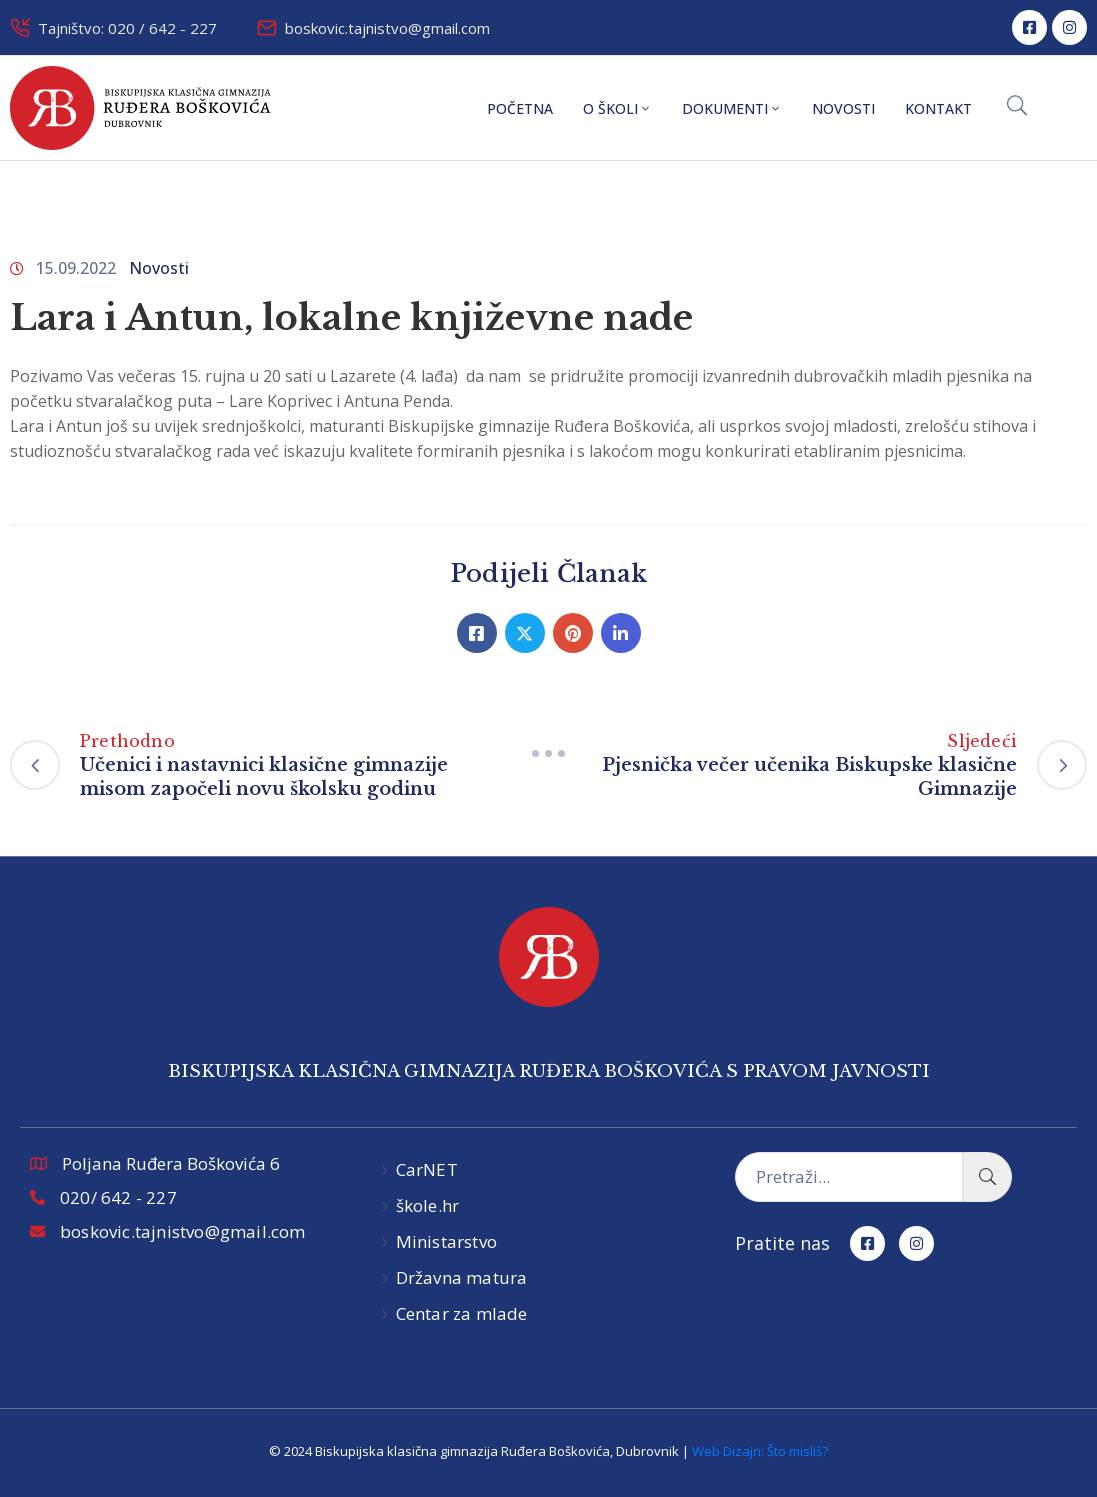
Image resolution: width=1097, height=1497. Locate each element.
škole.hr (428, 1205)
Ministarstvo (446, 1241)
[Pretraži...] (849, 1177)
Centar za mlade (462, 1313)
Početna (520, 108)
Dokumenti (732, 108)
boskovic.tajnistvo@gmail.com (387, 28)
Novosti (843, 108)
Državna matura (462, 1277)
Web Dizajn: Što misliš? (760, 1451)
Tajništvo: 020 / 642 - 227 (127, 28)
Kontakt (938, 108)
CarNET (427, 1169)
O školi (617, 108)
